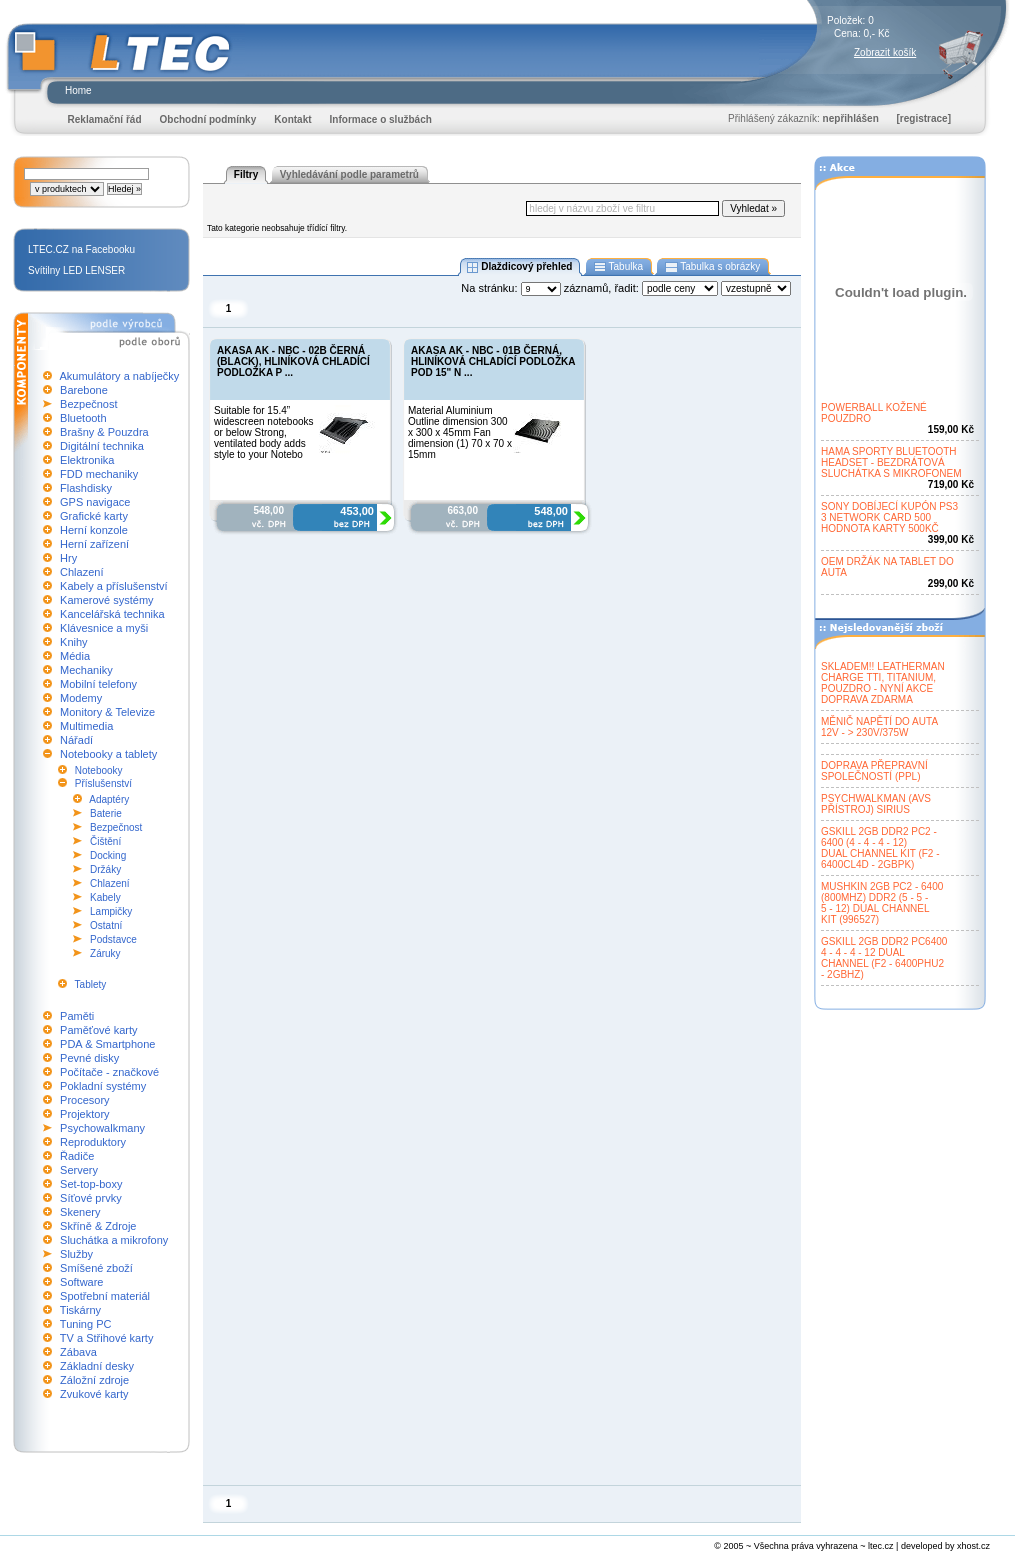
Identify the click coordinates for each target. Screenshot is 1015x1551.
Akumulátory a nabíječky (119, 376)
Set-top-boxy (91, 1184)
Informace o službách (381, 119)
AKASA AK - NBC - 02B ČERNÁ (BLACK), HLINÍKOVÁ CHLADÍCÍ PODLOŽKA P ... (293, 361)
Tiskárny (80, 1310)
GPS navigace (95, 502)
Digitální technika (102, 446)
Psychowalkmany (102, 1128)
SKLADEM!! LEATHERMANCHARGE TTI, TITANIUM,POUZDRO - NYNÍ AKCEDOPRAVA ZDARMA (883, 683)
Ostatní (106, 925)
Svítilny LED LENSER (76, 270)
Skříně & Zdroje (98, 1226)
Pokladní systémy (103, 1086)
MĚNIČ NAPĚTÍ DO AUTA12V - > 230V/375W (879, 727)
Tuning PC (86, 1324)
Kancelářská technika (112, 614)
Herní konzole (94, 530)
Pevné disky (89, 1058)
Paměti (77, 1016)
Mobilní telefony (98, 684)
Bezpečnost (88, 404)
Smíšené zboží (96, 1268)
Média (75, 656)
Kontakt (292, 119)
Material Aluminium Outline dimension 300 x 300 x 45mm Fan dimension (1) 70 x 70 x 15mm (460, 432)
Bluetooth (83, 418)
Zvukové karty (94, 1394)
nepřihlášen (851, 118)
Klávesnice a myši (104, 628)
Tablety (91, 984)
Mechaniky (86, 670)
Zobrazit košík (885, 52)
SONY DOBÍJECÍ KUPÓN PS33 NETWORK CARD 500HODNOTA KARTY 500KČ (889, 517)
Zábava (78, 1352)
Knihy (74, 642)
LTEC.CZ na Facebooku (81, 249)
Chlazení (81, 572)
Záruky (105, 953)
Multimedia (86, 726)
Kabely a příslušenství (114, 586)
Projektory (85, 1114)
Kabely (105, 897)
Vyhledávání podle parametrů (349, 174)
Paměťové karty (99, 1030)
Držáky (105, 869)
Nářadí (76, 740)
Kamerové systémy (107, 600)
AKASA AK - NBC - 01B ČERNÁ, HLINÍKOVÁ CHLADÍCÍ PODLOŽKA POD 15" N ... (493, 361)
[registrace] (924, 118)
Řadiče (77, 1156)
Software (81, 1282)
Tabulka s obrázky (712, 267)
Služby (76, 1254)
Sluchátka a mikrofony (114, 1240)
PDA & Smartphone (107, 1044)
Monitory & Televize (107, 712)
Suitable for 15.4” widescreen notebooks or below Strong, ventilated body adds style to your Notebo (264, 432)
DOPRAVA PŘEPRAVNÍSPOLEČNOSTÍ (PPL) (874, 771)
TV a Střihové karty (107, 1338)
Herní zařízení (94, 544)
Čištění (105, 841)
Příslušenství (103, 783)
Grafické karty (94, 516)
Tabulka (618, 267)
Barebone (84, 390)
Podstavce (113, 939)
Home (78, 90)
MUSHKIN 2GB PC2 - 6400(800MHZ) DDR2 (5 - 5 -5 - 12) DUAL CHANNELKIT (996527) (882, 903)
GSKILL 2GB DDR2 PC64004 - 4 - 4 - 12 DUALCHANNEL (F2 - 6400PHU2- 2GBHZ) (884, 958)
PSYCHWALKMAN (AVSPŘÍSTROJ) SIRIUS (876, 804)
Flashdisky (86, 488)
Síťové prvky (91, 1198)
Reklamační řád (105, 119)
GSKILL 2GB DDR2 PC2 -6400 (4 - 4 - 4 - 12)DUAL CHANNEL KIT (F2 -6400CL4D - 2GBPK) (880, 848)
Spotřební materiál (105, 1296)
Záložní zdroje (94, 1380)
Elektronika (87, 460)
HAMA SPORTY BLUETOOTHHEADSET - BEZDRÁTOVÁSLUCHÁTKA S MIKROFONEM (891, 462)
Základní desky (97, 1366)
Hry (68, 558)
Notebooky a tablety (108, 754)
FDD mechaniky (99, 474)
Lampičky (111, 911)
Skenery (80, 1212)
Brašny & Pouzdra (104, 432)
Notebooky (99, 770)
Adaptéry (109, 799)
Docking (108, 855)
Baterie (106, 813)
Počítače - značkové (109, 1072)
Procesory (85, 1100)
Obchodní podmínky (208, 119)
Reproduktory (93, 1142)
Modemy (81, 698)
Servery (79, 1170)
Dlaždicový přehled (520, 267)
